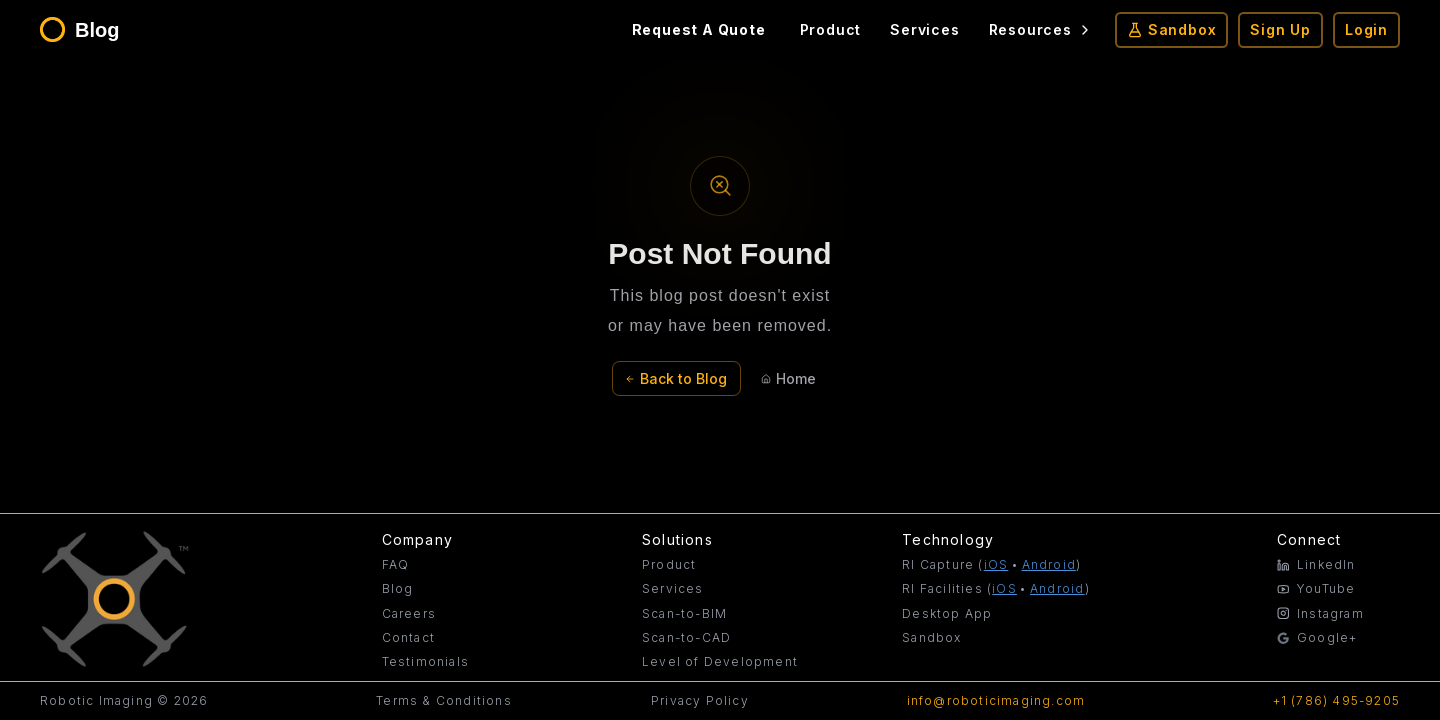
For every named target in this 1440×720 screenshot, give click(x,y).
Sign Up (1280, 29)
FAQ (396, 564)
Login (1366, 29)
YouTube (1316, 588)
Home (788, 378)
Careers (409, 613)
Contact (408, 637)
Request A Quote (699, 29)
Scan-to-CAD (686, 637)
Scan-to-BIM (684, 613)
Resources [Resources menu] (1041, 29)
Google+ (1317, 637)
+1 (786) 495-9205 (1336, 700)
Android (1049, 564)
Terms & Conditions (444, 700)
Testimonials (425, 661)
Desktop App (947, 613)
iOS (996, 564)
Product (831, 29)
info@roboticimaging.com (996, 700)
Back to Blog (676, 378)
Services (924, 29)
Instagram (1320, 613)
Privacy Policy (700, 700)
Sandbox (1172, 29)
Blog (398, 588)
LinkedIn (1316, 564)
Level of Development (720, 661)
